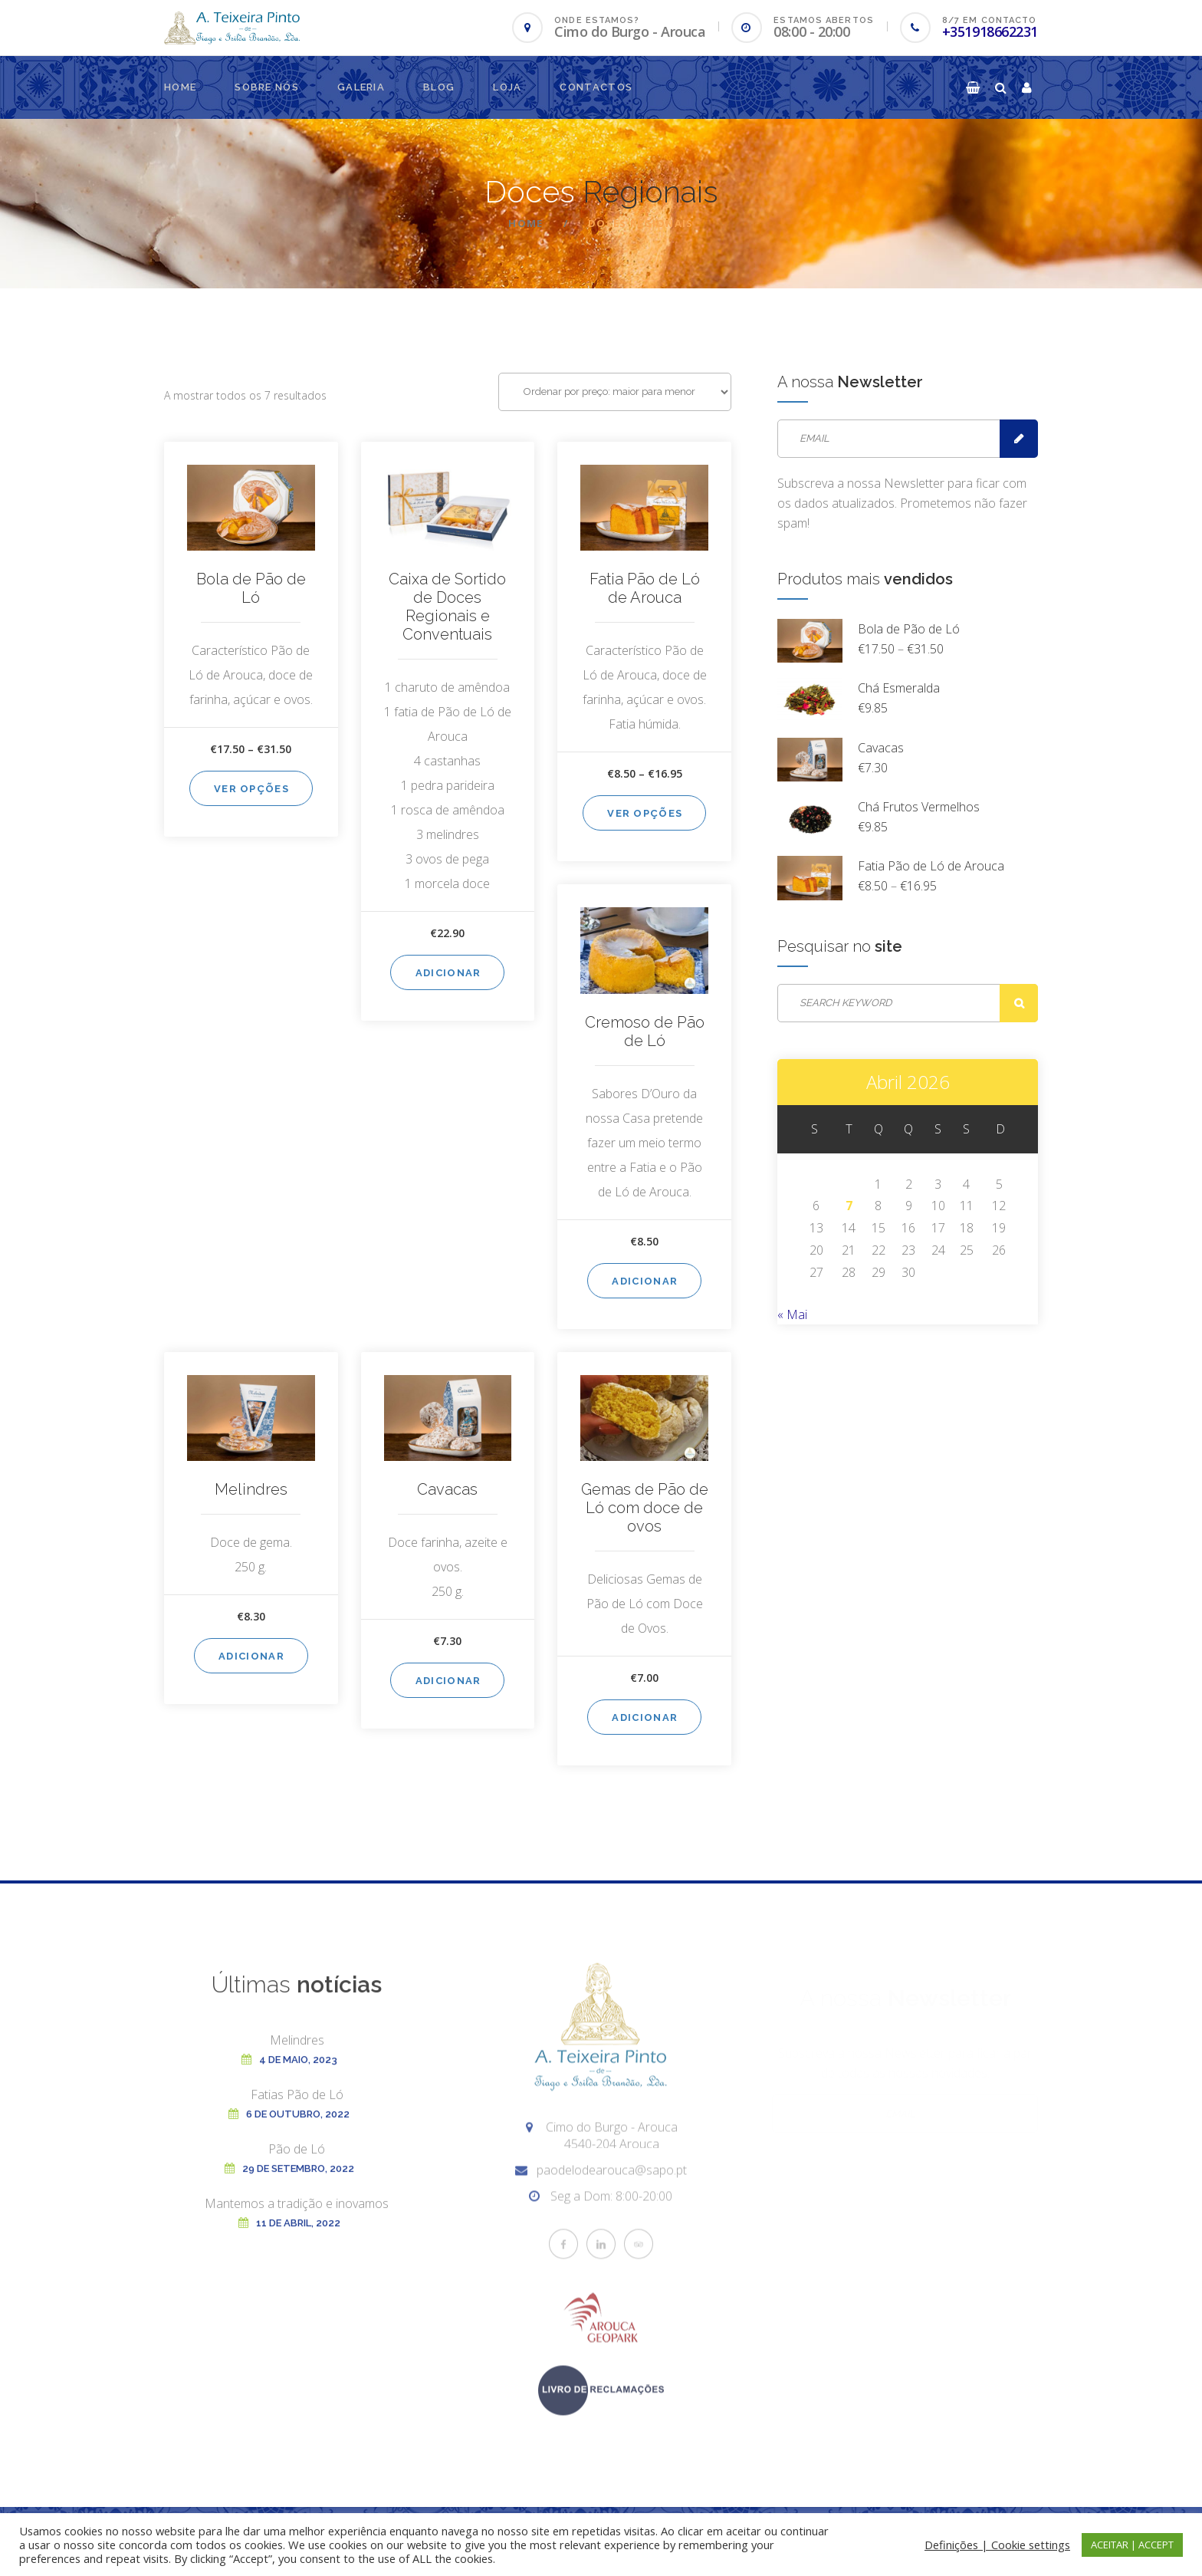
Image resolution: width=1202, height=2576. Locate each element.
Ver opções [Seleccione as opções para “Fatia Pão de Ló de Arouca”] (644, 813)
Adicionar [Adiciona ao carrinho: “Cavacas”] (448, 1680)
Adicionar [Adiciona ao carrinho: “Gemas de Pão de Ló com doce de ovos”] (645, 1717)
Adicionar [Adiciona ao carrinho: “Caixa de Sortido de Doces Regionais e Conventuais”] (448, 973)
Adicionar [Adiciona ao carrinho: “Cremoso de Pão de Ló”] (645, 1281)
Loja (507, 87)
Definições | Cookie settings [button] (997, 2544)
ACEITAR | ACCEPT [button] (1132, 2544)
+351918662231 (990, 31)
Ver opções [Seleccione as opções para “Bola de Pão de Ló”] (251, 789)
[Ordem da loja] (614, 392)
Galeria (361, 87)
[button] (972, 87)
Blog (439, 87)
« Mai (792, 1314)
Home (180, 87)
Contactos (596, 87)
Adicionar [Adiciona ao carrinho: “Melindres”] (251, 1656)
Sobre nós (267, 87)
